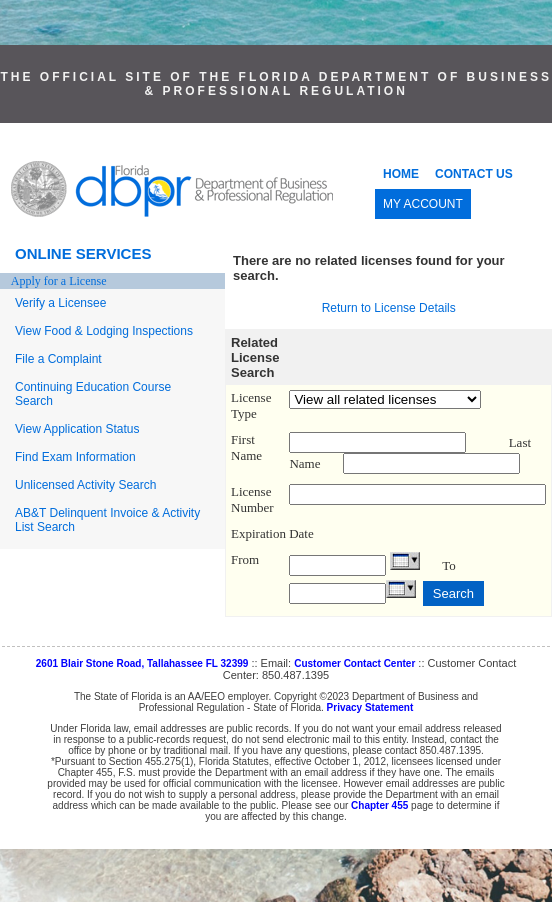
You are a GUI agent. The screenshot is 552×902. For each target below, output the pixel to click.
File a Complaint (58, 359)
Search (453, 593)
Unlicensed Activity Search (85, 485)
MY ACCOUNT (423, 204)
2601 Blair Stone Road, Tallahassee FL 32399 (142, 663)
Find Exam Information (75, 457)
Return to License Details (389, 308)
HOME (401, 174)
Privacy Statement (370, 707)
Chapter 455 (379, 805)
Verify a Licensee (60, 303)
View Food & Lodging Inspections (104, 331)
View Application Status (77, 429)
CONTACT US (474, 174)
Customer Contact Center (354, 663)
